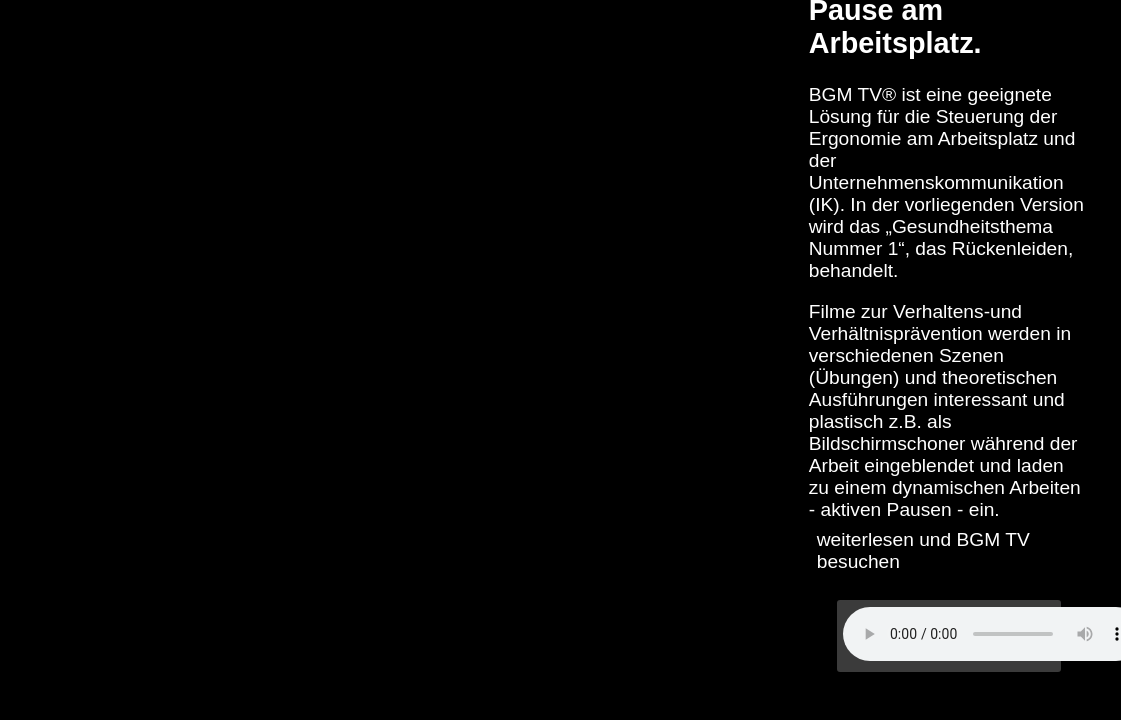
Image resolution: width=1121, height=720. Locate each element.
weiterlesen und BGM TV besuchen (923, 550)
